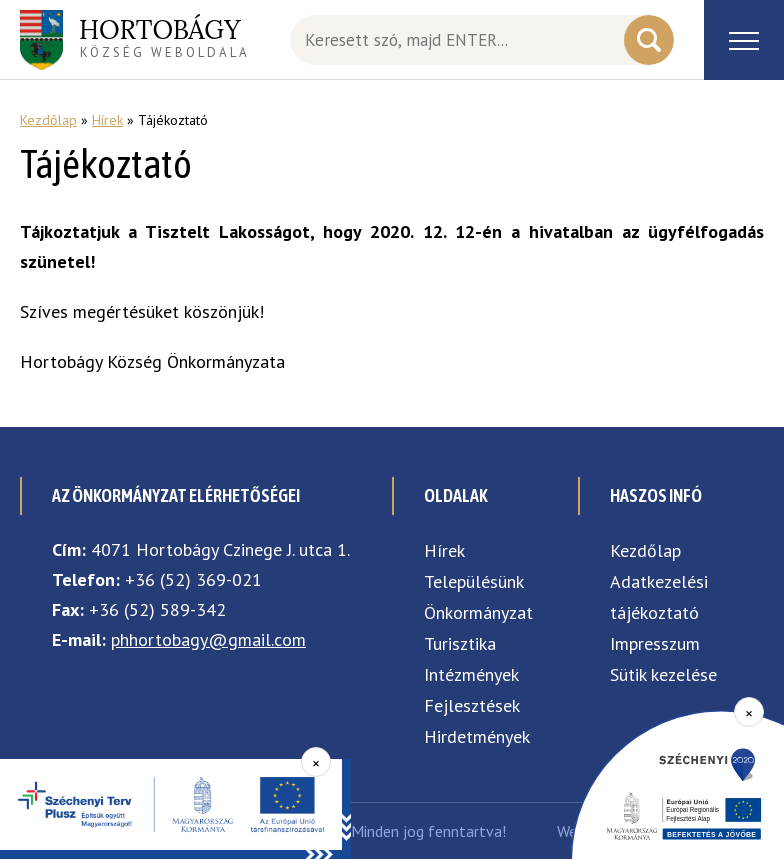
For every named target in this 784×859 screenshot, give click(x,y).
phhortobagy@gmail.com (208, 639)
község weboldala (164, 37)
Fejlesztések (472, 705)
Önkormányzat (478, 612)
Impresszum (655, 643)
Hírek (107, 120)
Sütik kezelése (663, 674)
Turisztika (460, 643)
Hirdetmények (477, 736)
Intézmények (471, 674)
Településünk (474, 581)
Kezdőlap (48, 120)
